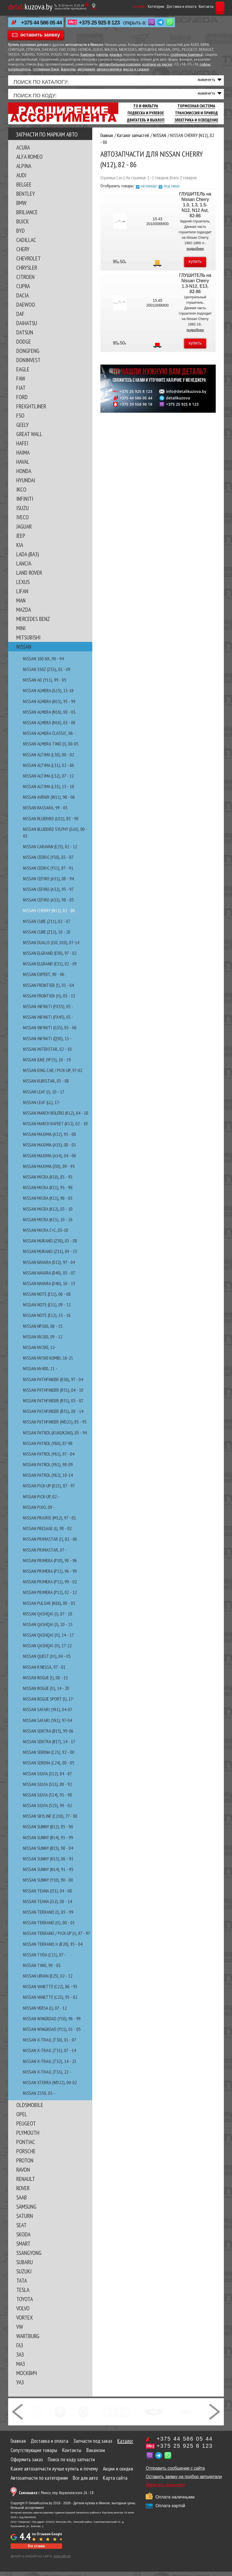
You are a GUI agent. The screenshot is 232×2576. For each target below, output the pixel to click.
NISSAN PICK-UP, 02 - (41, 1500)
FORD (22, 401)
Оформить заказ (27, 2463)
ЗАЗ (20, 2359)
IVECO (22, 521)
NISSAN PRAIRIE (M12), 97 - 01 (49, 1522)
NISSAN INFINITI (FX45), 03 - (48, 1021)
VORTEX (24, 2322)
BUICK (22, 225)
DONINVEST (28, 364)
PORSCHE (26, 2155)
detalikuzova (178, 402)
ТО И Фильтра (145, 110)
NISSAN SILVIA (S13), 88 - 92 (47, 1788)
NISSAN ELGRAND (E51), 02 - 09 (50, 968)
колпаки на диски (157, 65)
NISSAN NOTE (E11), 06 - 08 (47, 1298)
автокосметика (109, 69)
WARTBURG (27, 2340)
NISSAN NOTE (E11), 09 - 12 (47, 1309)
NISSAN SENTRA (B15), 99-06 (48, 1735)
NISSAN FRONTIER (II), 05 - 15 (49, 1000)
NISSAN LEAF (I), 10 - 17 (43, 1096)
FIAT (21, 392)
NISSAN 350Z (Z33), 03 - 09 (46, 673)
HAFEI (22, 447)
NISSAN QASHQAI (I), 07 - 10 (47, 1618)
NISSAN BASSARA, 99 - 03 (45, 812)
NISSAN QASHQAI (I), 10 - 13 (47, 1629)
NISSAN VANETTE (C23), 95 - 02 (50, 2001)
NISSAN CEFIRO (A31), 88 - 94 (48, 883)
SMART (23, 2248)
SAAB (21, 2201)
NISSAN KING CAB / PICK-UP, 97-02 (52, 1074)
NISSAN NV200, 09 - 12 (42, 1341)
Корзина (213, 6)
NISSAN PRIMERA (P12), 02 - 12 (50, 1596)
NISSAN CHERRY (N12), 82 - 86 (49, 915)
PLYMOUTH (27, 2137)
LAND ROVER (29, 577)
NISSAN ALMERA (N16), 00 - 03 (49, 716)
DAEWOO (25, 309)
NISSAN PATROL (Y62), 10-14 (48, 1479)
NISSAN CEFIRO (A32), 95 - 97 (48, 893)
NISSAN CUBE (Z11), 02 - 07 (46, 925)
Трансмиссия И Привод (196, 117)
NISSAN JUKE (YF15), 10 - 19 (47, 1064)
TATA (21, 2285)
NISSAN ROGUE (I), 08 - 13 (45, 1682)
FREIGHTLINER (31, 410)
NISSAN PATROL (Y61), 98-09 (48, 1469)
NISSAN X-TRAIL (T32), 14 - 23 (49, 2065)
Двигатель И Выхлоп (145, 124)
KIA (19, 549)
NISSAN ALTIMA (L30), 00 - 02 (48, 759)
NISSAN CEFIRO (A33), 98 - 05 (48, 904)
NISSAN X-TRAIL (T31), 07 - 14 (49, 2055)
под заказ (172, 190)
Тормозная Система (196, 110)
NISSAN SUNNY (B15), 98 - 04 (48, 1852)
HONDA (23, 475)
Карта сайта (115, 2482)
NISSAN (23, 651)
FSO (20, 420)
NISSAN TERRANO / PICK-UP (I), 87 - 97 (56, 1937)
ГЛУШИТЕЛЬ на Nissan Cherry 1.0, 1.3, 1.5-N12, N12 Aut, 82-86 (195, 209)
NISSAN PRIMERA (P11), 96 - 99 (50, 1575)
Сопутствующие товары (34, 2454)
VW (19, 2331)
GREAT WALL (29, 438)
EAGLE (22, 373)
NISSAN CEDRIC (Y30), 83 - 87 (48, 861)
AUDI (21, 179)
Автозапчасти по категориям (39, 2482)
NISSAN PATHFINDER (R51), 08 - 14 (53, 1415)
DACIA (22, 299)
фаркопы (68, 69)
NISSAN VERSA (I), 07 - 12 (45, 2012)
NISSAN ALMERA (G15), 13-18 (48, 695)
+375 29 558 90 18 (136, 408)
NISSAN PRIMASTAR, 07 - (45, 1554)
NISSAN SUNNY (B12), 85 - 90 (48, 1831)
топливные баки (46, 69)
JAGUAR (24, 531)
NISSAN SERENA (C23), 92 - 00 (48, 1756)
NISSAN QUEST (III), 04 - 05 (47, 1660)
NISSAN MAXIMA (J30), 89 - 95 (49, 1170)
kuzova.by (30, 6)
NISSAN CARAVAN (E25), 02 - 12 (50, 851)
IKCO (21, 494)
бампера (87, 55)
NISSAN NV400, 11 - (40, 1373)
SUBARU (24, 2266)
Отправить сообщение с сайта (175, 2472)
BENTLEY (25, 198)
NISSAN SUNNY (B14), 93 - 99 (48, 1841)
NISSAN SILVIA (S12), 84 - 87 (47, 1778)
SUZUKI (23, 2275)
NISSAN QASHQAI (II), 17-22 (47, 1650)
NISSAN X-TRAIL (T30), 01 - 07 (49, 2044)
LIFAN (22, 595)
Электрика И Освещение (196, 124)
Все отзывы (36, 2550)
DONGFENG (27, 355)
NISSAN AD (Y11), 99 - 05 (44, 684)
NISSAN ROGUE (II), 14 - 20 (46, 1692)
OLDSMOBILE (29, 2109)
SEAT (21, 2229)
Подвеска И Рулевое (146, 117)
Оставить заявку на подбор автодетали (184, 2480)
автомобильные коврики (120, 65)
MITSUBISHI (28, 641)
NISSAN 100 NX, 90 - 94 (43, 663)
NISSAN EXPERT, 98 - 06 (43, 978)
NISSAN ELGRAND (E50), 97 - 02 (50, 957)
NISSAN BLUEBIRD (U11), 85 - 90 (50, 822)
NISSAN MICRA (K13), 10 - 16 (47, 1224)
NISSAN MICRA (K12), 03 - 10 (47, 1213)
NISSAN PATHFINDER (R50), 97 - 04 (53, 1383)
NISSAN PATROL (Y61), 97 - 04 (48, 1458)
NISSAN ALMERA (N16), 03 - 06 (49, 727)
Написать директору (165, 2489)
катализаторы (19, 69)
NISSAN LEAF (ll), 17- (41, 1106)
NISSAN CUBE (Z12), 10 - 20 (46, 936)
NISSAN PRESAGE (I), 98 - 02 (47, 1533)
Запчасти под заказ (92, 2445)
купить (195, 265)
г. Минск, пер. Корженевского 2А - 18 (56, 2497)
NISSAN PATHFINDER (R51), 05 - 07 (53, 1405)
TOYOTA (24, 2303)
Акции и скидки (118, 2472)
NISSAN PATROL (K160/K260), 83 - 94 (55, 1437)
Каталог (124, 6)
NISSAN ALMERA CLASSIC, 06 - (49, 737)
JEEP (20, 540)
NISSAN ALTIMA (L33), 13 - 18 (48, 791)
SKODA (23, 2238)
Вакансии (95, 2454)
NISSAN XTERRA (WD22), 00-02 (50, 2087)
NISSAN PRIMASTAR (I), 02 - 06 (50, 1543)
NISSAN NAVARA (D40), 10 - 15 (49, 1288)
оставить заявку (40, 35)
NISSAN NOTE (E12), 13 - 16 (47, 1319)
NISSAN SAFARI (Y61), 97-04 (47, 1724)
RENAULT (25, 2183)
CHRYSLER (26, 272)
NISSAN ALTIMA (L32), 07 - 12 (48, 780)
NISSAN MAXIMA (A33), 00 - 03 (49, 1149)
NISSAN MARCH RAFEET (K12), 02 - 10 (55, 1128)
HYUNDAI (25, 484)
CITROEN (25, 281)
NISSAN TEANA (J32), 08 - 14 (47, 1906)
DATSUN (24, 336)
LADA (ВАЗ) (27, 558)
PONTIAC (25, 2146)
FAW (20, 383)
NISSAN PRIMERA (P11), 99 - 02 (50, 1586)
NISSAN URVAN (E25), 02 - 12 (47, 1980)
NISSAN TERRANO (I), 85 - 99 (48, 1916)
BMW (21, 207)
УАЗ (20, 2386)
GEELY (22, 429)
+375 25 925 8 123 (99, 23)
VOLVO (23, 2312)
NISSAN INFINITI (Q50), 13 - (47, 1042)
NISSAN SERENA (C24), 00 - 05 (48, 1767)
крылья (116, 55)
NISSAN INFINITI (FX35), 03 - (48, 1011)
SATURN (24, 2220)
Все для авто (85, 2482)
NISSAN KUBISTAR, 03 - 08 (46, 1085)
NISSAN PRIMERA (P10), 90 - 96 (50, 1565)
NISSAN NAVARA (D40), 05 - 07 (49, 1277)
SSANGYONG (29, 2257)
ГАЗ (19, 2349)
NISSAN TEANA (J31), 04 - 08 (47, 1895)
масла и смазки (136, 69)
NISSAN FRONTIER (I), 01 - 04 (48, 989)
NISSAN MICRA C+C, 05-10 (45, 1234)
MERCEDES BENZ (33, 623)
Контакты (191, 6)
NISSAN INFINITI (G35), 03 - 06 (50, 1032)
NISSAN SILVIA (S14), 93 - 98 (47, 1799)
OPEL (21, 2118)
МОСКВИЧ (26, 2377)
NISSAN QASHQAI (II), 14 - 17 (48, 1639)
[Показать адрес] (93, 6)
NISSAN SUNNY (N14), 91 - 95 (48, 1873)
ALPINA (23, 170)
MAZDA (23, 614)
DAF (20, 318)
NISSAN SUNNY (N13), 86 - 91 (48, 1863)
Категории (141, 6)
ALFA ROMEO (29, 161)
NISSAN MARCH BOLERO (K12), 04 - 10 (55, 1117)
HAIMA (23, 457)
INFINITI (24, 503)
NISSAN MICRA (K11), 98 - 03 (47, 1202)
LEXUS (23, 586)
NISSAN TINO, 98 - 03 (42, 1969)
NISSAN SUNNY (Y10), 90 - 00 (48, 1884)
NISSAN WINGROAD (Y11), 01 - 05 (52, 2033)
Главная (18, 2445)
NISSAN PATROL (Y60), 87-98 (47, 1447)
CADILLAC (26, 244)
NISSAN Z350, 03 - (39, 2097)
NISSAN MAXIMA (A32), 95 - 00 (49, 1138)
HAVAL (22, 466)
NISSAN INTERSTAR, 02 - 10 (47, 1053)
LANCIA (23, 567)
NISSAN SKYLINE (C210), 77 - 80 (50, 1820)
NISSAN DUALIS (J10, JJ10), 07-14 (51, 947)
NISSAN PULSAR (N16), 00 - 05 (49, 1607)
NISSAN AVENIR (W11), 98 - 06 (49, 801)
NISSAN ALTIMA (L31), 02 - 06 (48, 769)
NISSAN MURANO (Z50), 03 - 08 (50, 1245)
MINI (21, 632)
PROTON (24, 2164)
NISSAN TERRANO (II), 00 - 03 (49, 1927)
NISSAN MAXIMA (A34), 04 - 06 (49, 1160)
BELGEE (23, 188)
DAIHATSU (26, 327)
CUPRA (23, 290)
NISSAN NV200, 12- (39, 1351)
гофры (205, 65)
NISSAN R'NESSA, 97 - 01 (44, 1671)
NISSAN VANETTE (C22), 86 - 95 (50, 1991)
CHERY (23, 253)
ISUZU (22, 512)
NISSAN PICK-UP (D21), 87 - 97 (49, 1490)
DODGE (23, 346)
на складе (149, 190)
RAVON (23, 2174)
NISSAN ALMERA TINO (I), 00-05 (50, 748)
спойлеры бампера (186, 55)
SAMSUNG (26, 2211)
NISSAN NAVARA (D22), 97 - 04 (49, 1266)
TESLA (22, 2294)
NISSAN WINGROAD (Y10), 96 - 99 (52, 2023)
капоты (102, 55)
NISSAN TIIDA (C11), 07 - (44, 1959)
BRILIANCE (27, 216)
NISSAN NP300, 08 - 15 (42, 1330)
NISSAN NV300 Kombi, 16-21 (48, 1362)
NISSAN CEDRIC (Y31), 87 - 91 (48, 872)
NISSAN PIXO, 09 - (39, 1511)
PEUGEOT (26, 2127)
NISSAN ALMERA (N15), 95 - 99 (49, 705)
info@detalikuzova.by (186, 395)
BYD (20, 235)
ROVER (23, 2192)
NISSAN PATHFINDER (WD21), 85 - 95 (55, 1426)
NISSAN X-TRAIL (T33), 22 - (47, 2076)
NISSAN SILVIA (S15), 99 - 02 (47, 1810)
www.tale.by (62, 2560)
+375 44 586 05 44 (41, 23)
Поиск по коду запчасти (71, 2463)
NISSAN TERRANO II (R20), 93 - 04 (52, 1948)
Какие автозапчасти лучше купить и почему (54, 2472)
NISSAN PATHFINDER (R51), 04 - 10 (53, 1394)
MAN (21, 604)
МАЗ (20, 2368)
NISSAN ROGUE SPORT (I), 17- (48, 1703)
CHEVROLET (28, 262)
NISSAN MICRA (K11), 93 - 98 (47, 1192)
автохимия (86, 69)
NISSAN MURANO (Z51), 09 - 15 (50, 1256)
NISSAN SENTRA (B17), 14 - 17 (49, 1746)
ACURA (23, 152)
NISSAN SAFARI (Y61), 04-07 (47, 1714)
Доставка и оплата (166, 6)
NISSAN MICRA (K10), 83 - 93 (47, 1181)
